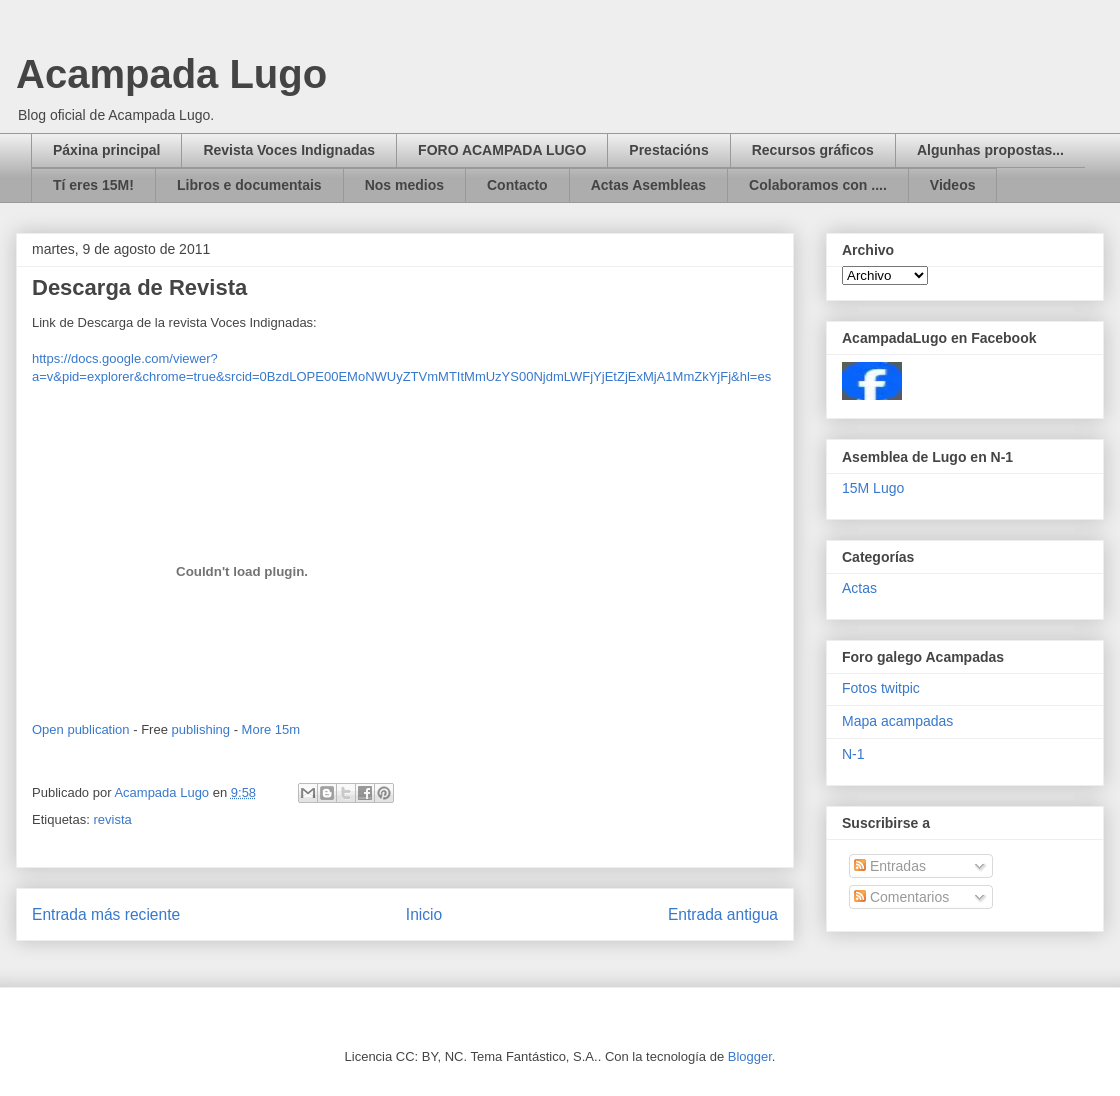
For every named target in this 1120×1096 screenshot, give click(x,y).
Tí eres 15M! (93, 185)
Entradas (890, 866)
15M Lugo (873, 488)
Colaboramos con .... (818, 185)
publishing (200, 729)
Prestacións (668, 150)
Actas (859, 588)
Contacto (517, 185)
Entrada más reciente (106, 914)
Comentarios (901, 897)
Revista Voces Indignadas (289, 150)
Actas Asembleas (648, 185)
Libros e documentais (249, 185)
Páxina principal (106, 150)
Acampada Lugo (171, 74)
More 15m (271, 729)
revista (112, 819)
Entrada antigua (723, 914)
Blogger (750, 1056)
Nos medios (404, 185)
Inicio (424, 914)
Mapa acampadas (897, 721)
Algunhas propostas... (990, 150)
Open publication (81, 729)
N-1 (853, 754)
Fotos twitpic (881, 688)
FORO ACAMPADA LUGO (502, 150)
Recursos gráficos (813, 150)
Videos (953, 185)
